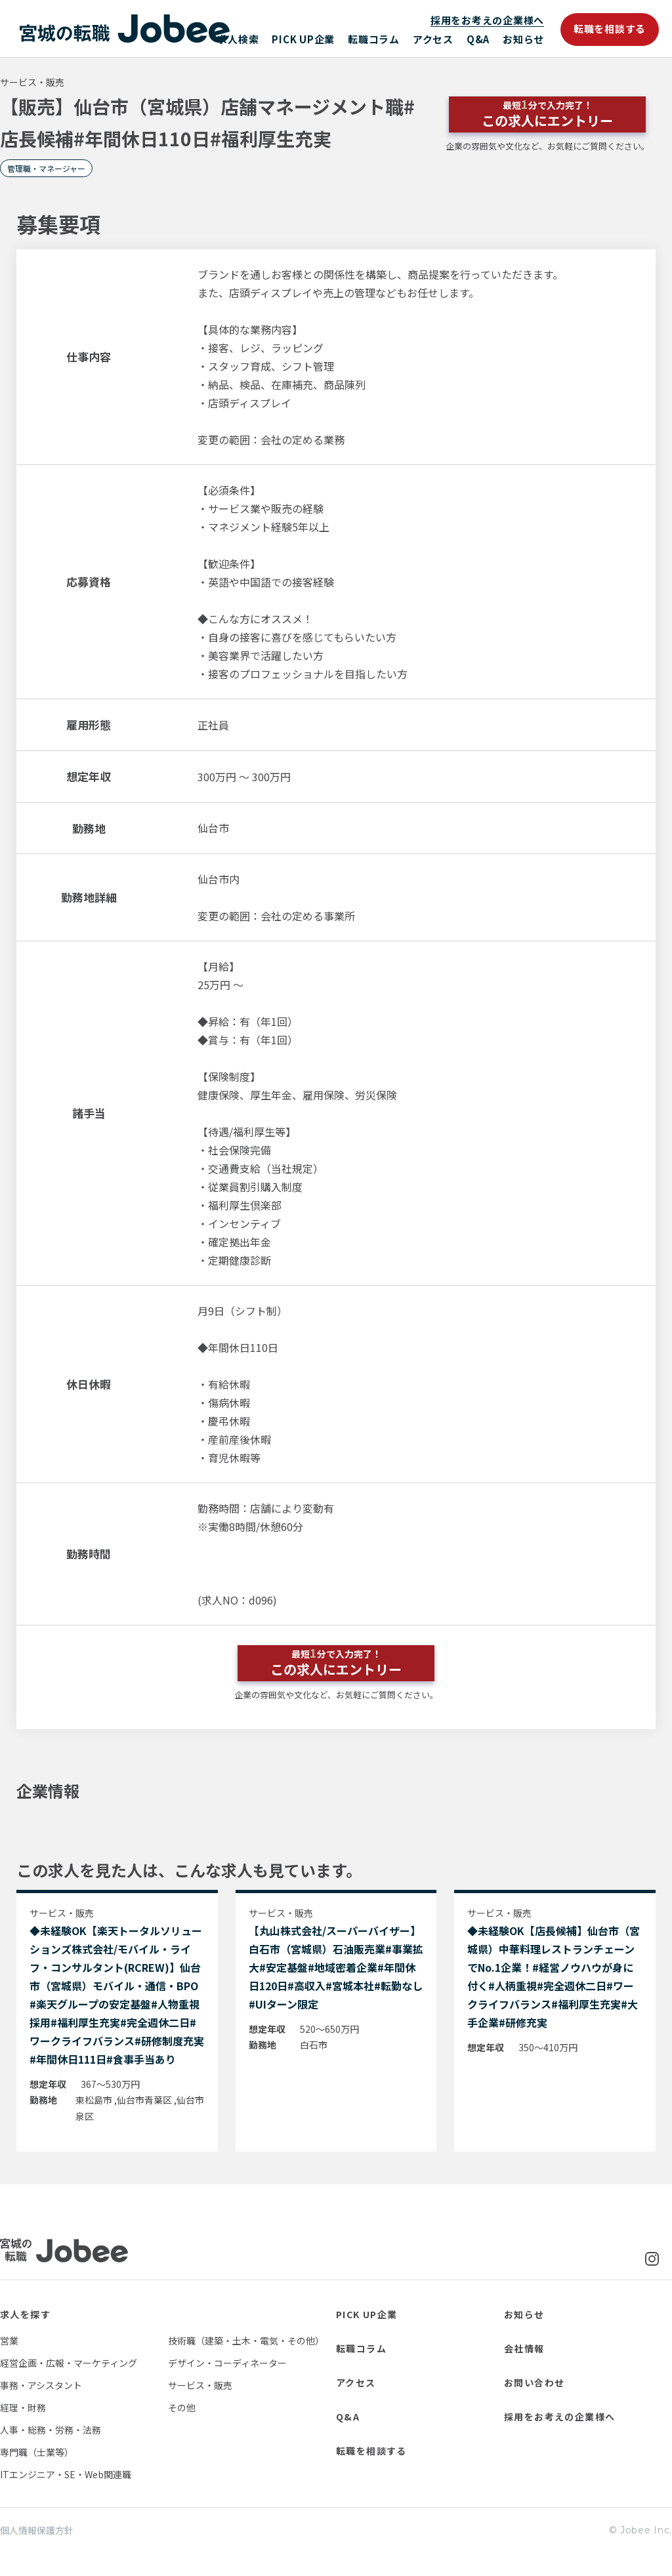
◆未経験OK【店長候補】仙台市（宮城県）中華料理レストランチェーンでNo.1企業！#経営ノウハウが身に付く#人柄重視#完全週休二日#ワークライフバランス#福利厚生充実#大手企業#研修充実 (553, 1976)
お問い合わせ (534, 2382)
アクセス (433, 39)
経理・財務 (23, 2407)
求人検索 (238, 39)
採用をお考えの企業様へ (487, 20)
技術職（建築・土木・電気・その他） (246, 2340)
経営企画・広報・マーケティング (68, 2362)
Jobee (125, 28)
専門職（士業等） (37, 2452)
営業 (9, 2340)
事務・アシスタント (41, 2385)
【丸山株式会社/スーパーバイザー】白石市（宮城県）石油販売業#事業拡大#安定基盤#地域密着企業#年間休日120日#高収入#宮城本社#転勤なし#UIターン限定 (336, 1967)
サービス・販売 (200, 2385)
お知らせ (523, 39)
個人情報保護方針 (37, 2530)
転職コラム (374, 39)
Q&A (478, 39)
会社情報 (524, 2348)
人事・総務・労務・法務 (50, 2429)
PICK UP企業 (303, 39)
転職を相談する (610, 28)
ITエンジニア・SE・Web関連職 (65, 2474)
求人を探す (25, 2314)
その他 (182, 2407)
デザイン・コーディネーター (227, 2362)
